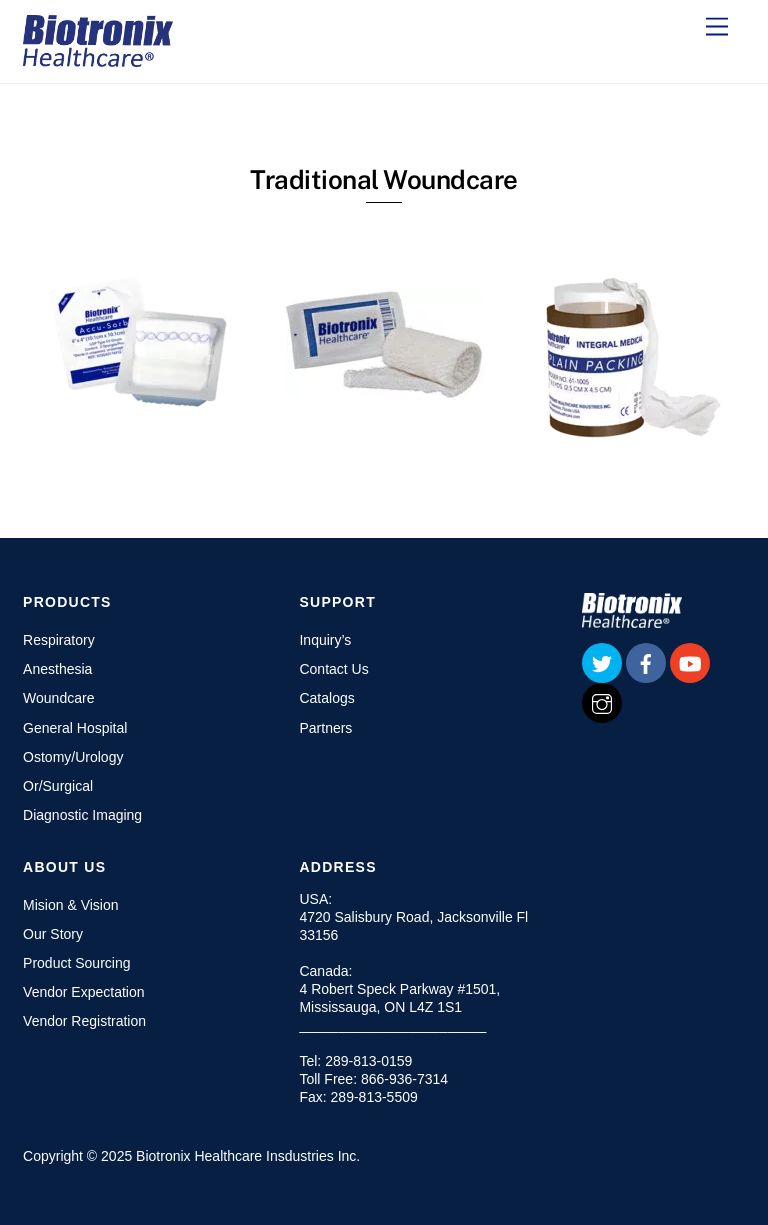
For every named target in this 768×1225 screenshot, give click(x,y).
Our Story (53, 934)
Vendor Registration (84, 1021)
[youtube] (690, 662)
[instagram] (602, 702)
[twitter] (602, 662)
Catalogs (326, 698)
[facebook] (646, 662)
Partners (325, 728)
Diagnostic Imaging (82, 815)
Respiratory (59, 640)
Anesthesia (57, 669)
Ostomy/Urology (73, 757)
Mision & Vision (70, 905)
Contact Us (333, 669)
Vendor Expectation (83, 992)
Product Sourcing (76, 963)
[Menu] (717, 27)
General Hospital (75, 728)
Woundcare (58, 698)
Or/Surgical (58, 786)
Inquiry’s (325, 640)
